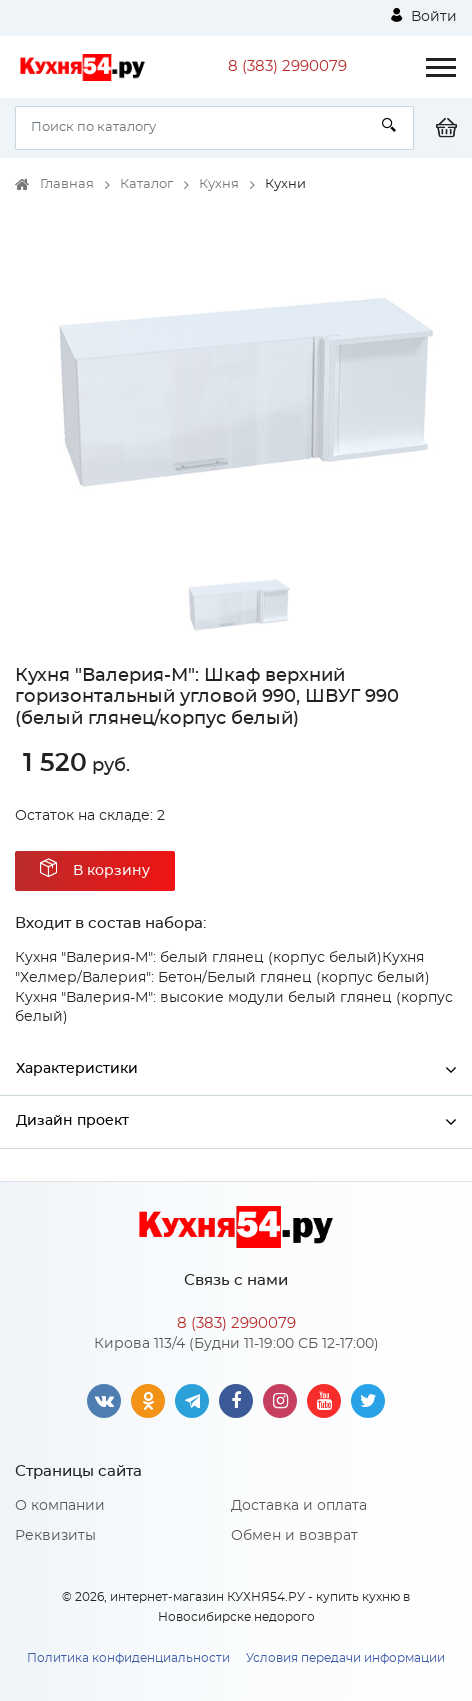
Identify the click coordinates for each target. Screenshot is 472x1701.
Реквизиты (55, 1536)
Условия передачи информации (345, 1658)
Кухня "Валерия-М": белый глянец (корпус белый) (198, 958)
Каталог (146, 184)
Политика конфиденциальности (128, 1658)
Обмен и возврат (294, 1536)
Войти (424, 16)
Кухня (219, 184)
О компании (60, 1506)
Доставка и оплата (299, 1506)
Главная (67, 184)
